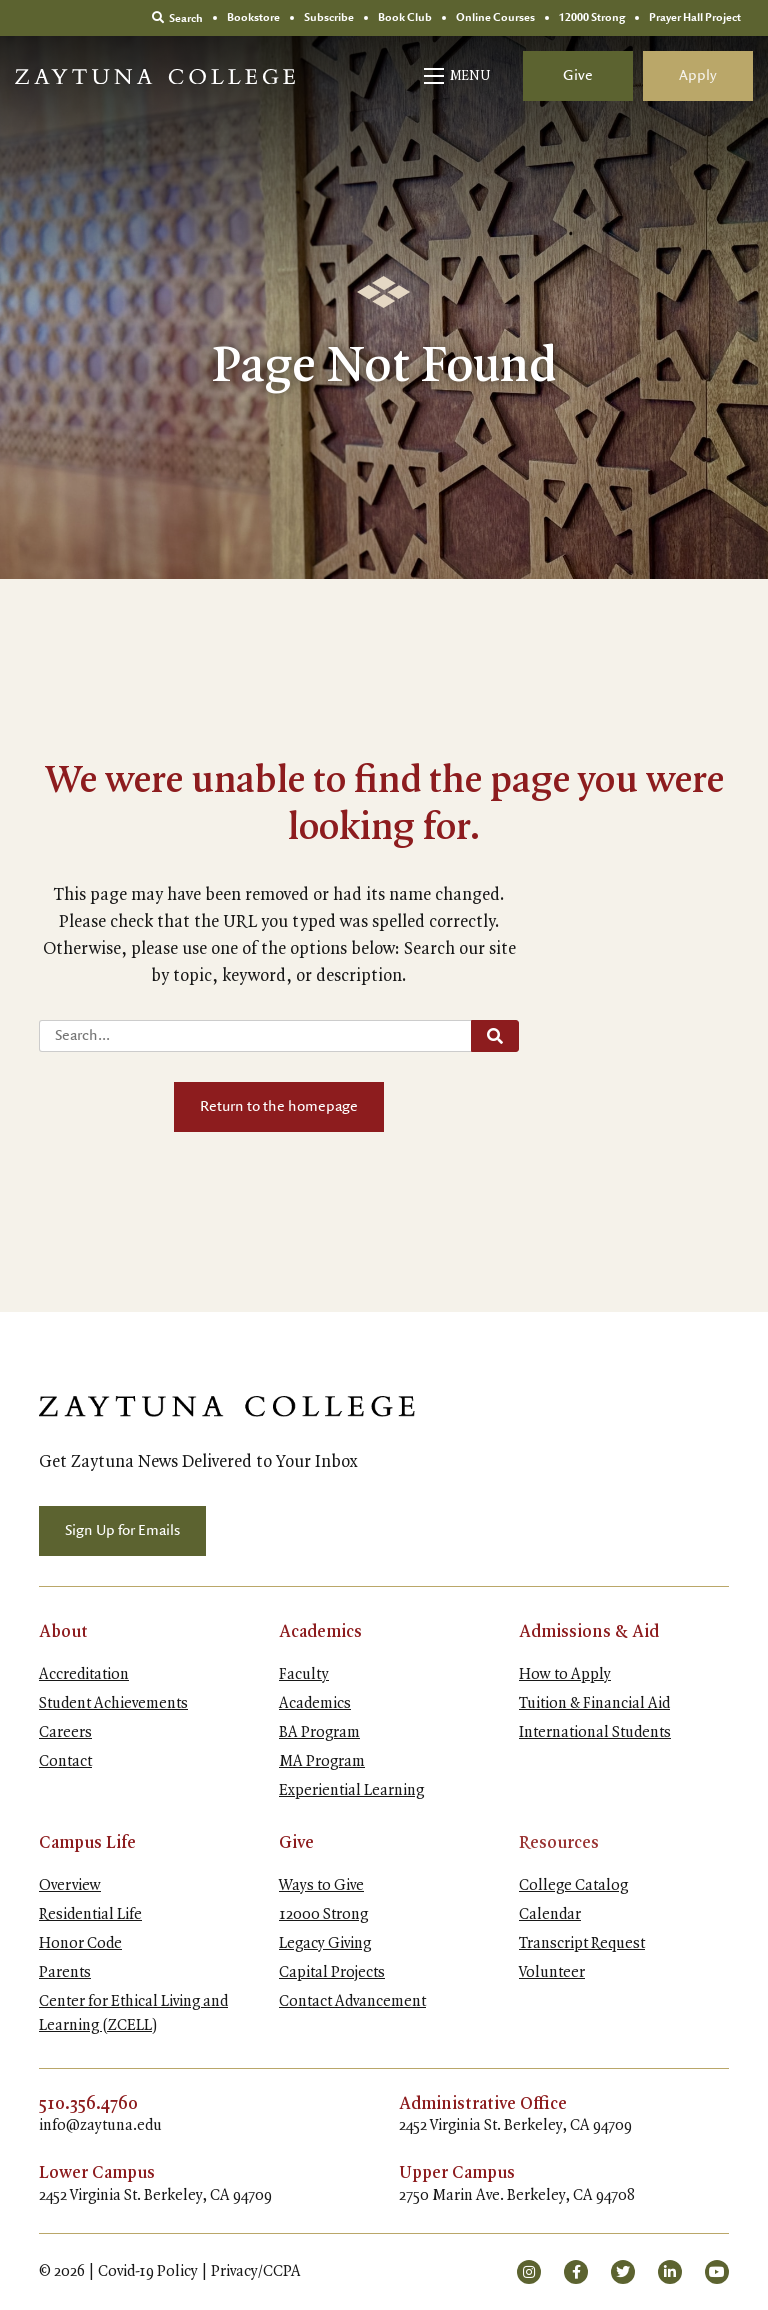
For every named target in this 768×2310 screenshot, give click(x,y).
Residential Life (90, 1915)
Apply (698, 76)
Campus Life (87, 1843)
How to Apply (565, 1675)
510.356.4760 (88, 2104)
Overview (70, 1886)
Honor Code (80, 1944)
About (63, 1632)
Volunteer (552, 1973)
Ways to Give (321, 1886)
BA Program (319, 1733)
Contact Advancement (352, 2002)
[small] (529, 2272)
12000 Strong (323, 1915)
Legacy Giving (325, 1944)
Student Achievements (113, 1704)
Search (177, 18)
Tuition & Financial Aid (594, 1704)
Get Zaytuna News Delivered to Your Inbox (198, 1462)
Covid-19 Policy (148, 2272)
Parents (65, 1973)
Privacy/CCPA (256, 2272)
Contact (65, 1762)
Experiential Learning (351, 1791)
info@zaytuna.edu (100, 2126)
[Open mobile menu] (458, 76)
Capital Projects (332, 1973)
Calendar (550, 1915)
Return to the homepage (279, 1107)
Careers (65, 1733)
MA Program (322, 1762)
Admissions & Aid (589, 1632)
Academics (320, 1632)
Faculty (304, 1675)
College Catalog (573, 1886)
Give (578, 76)
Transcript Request (582, 1944)
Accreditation (84, 1675)
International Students (595, 1733)
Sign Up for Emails (122, 1531)
